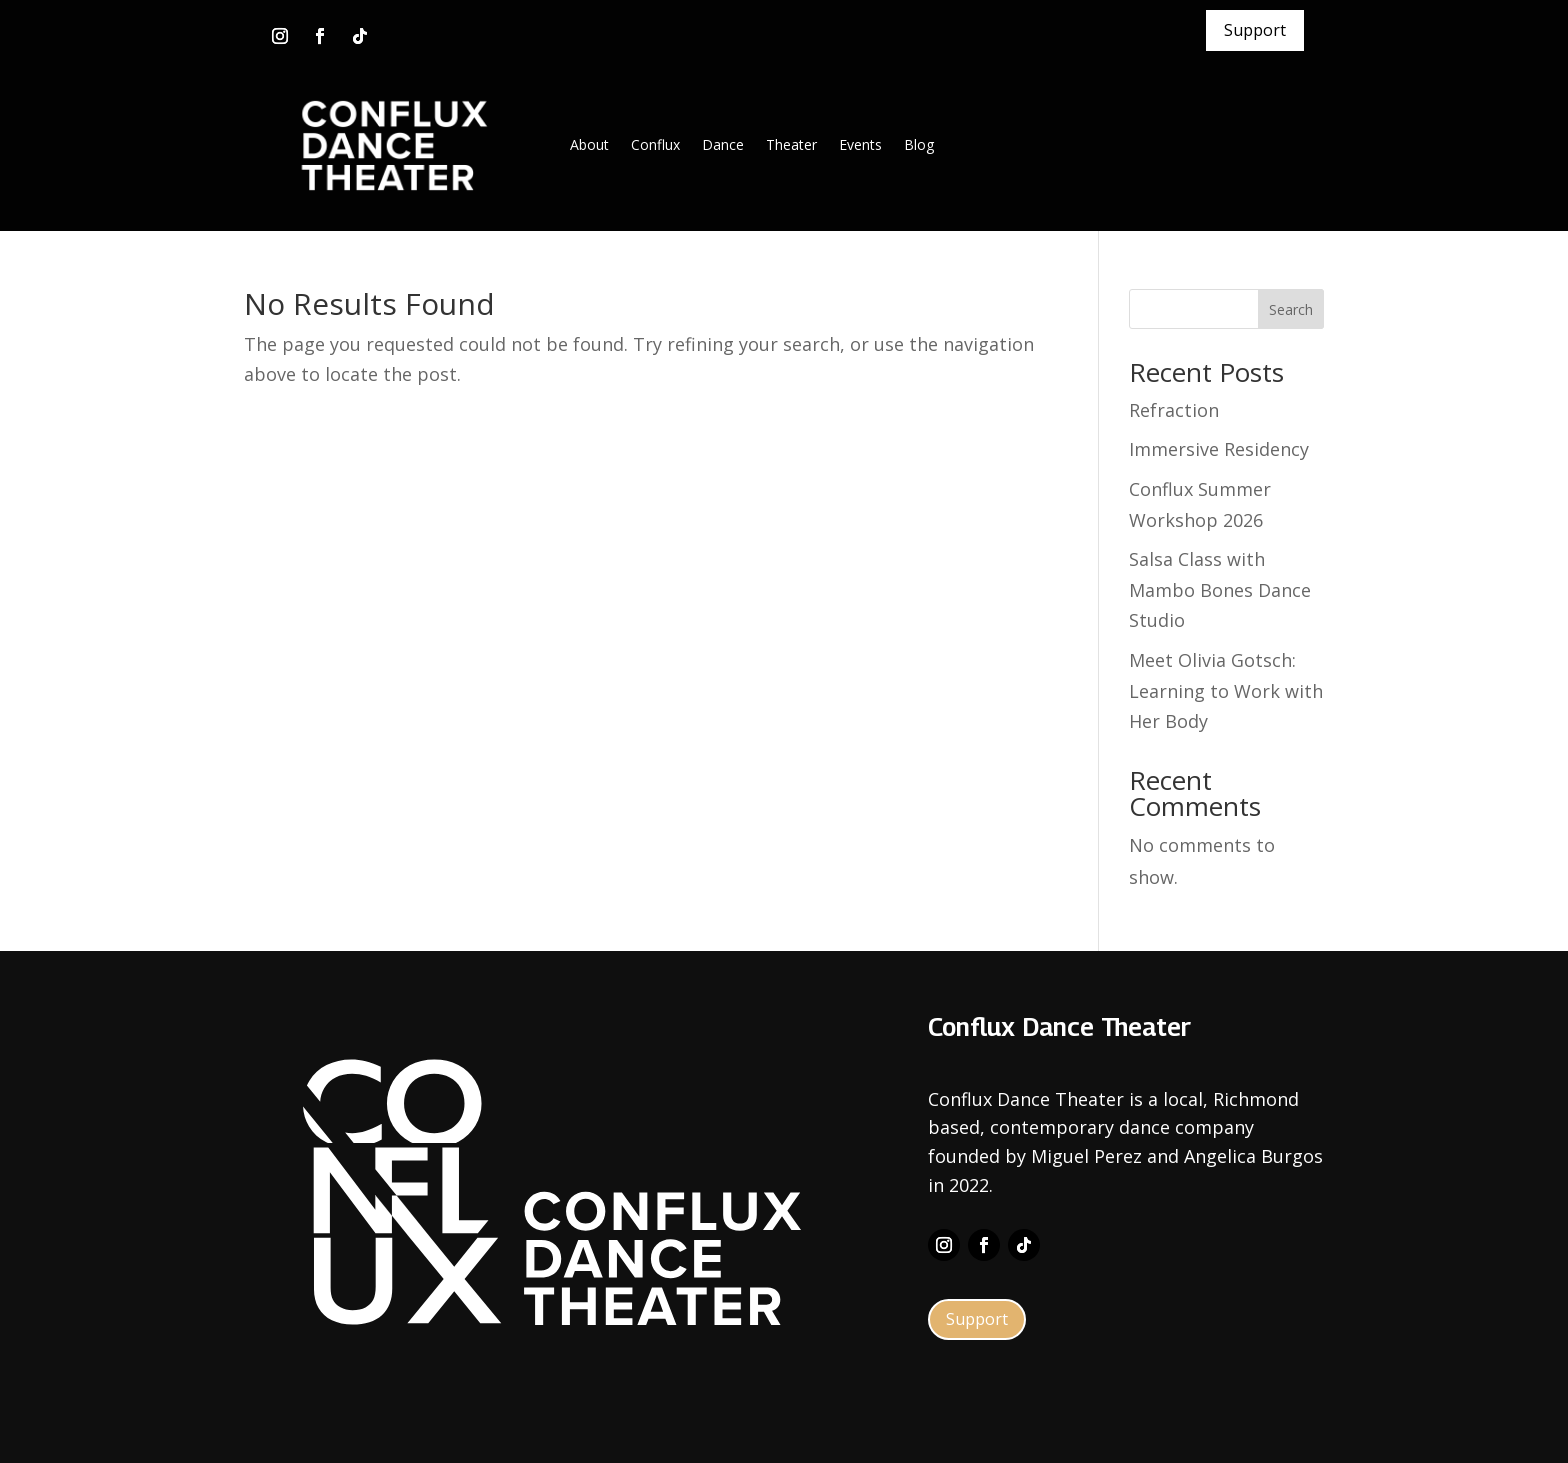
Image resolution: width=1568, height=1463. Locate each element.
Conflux (655, 144)
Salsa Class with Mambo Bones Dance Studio (1220, 589)
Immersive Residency (1219, 449)
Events (860, 144)
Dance (723, 144)
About (589, 144)
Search (1291, 309)
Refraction (1174, 410)
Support (1255, 30)
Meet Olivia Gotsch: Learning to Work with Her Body (1226, 690)
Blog (919, 144)
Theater (791, 144)
